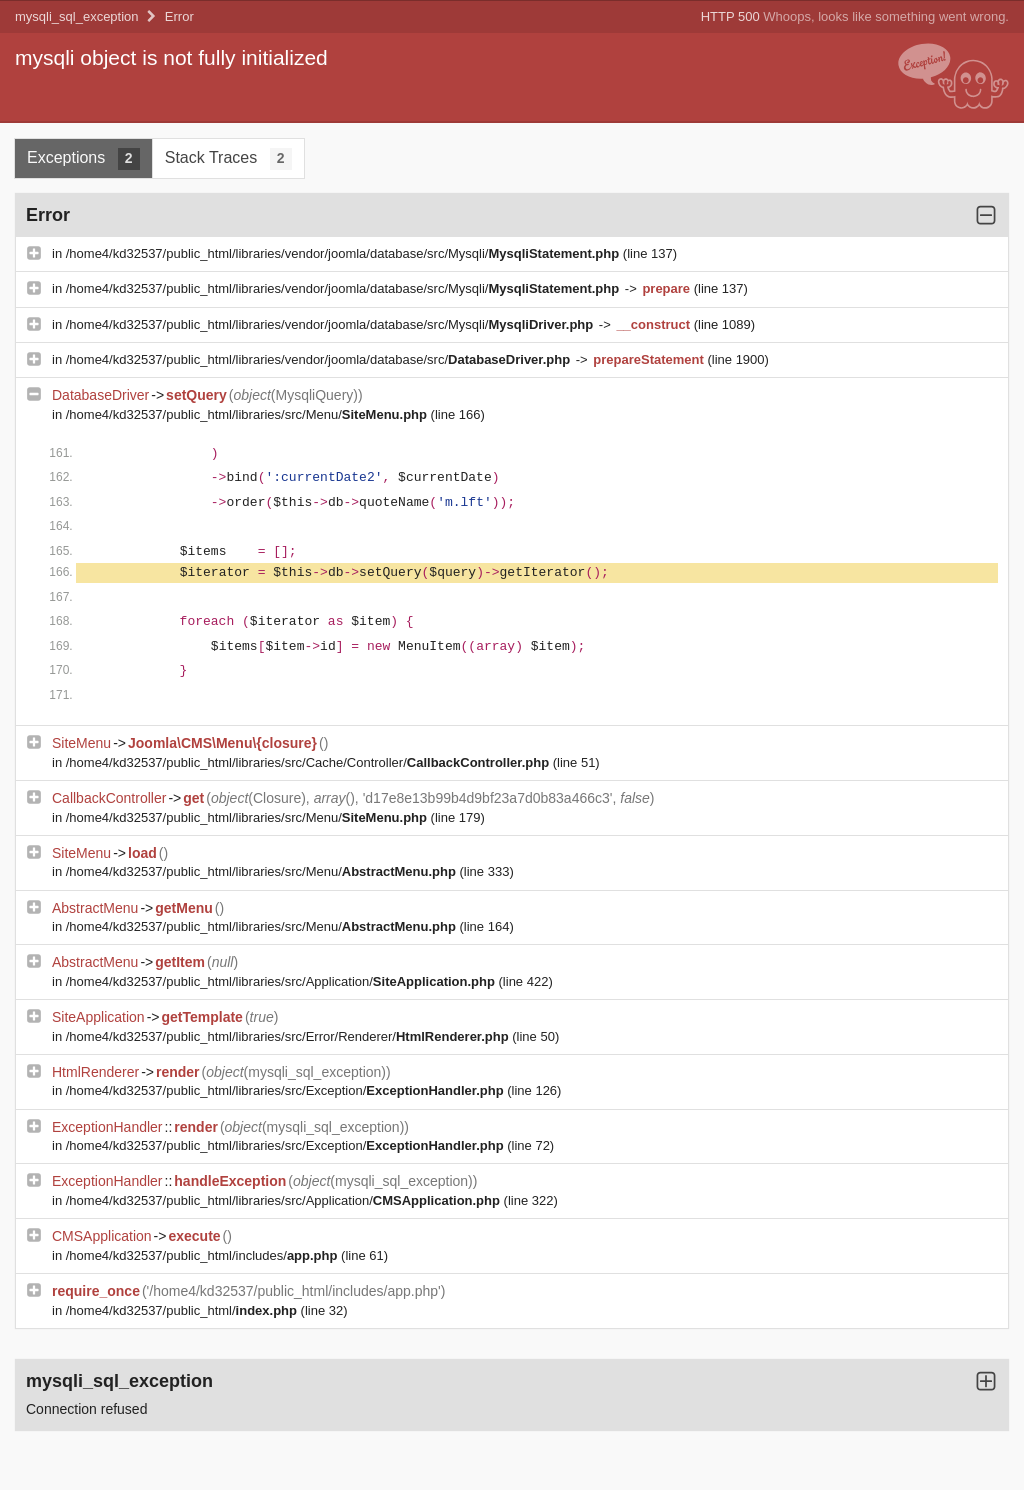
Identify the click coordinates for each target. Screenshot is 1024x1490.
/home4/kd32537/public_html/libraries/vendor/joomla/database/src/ (320, 359)
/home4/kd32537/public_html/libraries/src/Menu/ (248, 414)
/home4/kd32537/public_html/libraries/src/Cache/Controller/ (309, 762)
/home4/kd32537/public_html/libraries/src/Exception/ (286, 1090)
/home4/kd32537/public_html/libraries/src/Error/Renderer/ (289, 1036)
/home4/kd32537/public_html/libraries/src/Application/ (282, 981)
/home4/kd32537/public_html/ (183, 1310)
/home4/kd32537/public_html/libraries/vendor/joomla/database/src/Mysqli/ (344, 253)
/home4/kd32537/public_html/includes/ (203, 1255)
